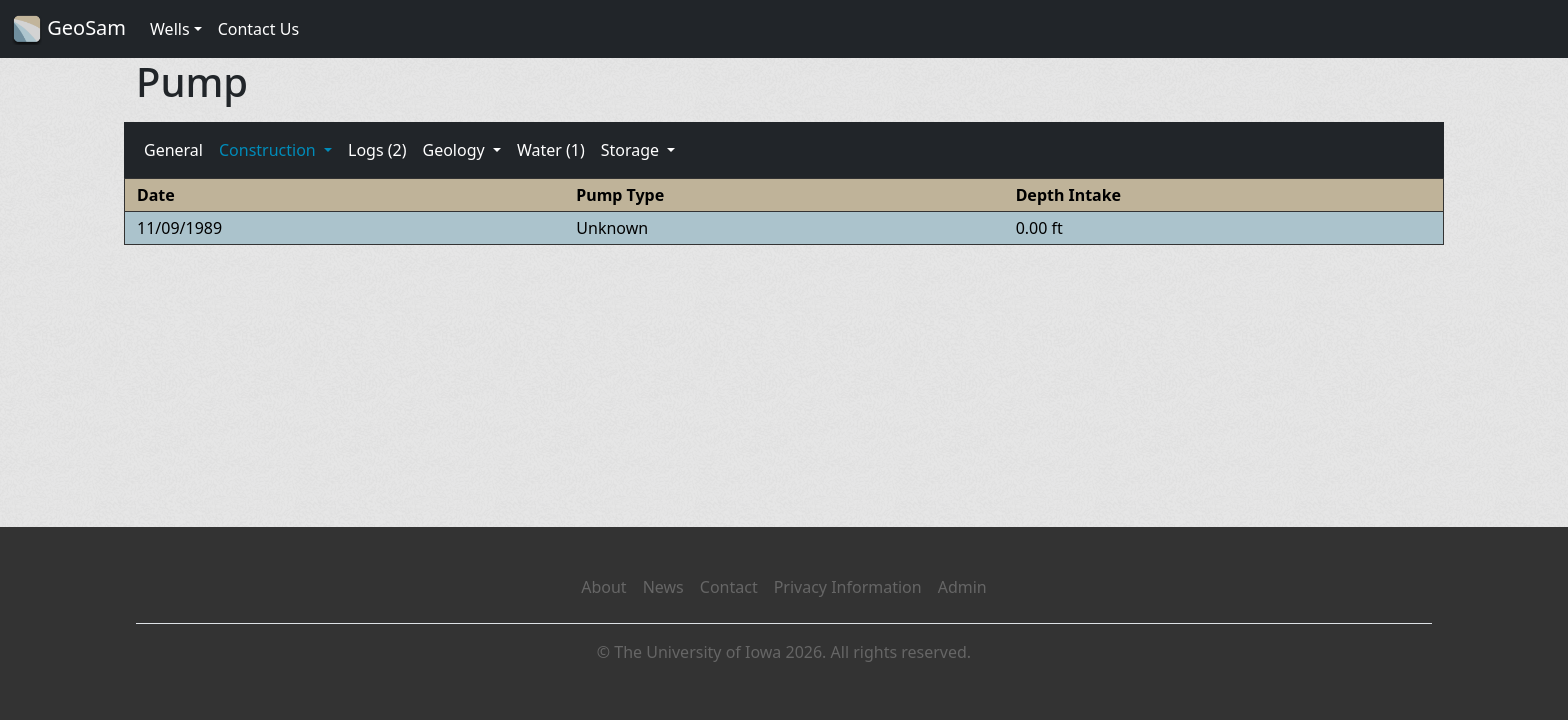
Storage (632, 150)
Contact (729, 587)
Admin (962, 587)
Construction (269, 150)
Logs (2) (377, 150)
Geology (455, 150)
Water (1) (551, 150)
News (663, 587)
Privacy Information (848, 587)
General (173, 150)
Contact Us (258, 29)
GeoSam (69, 29)
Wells (170, 29)
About (603, 587)
